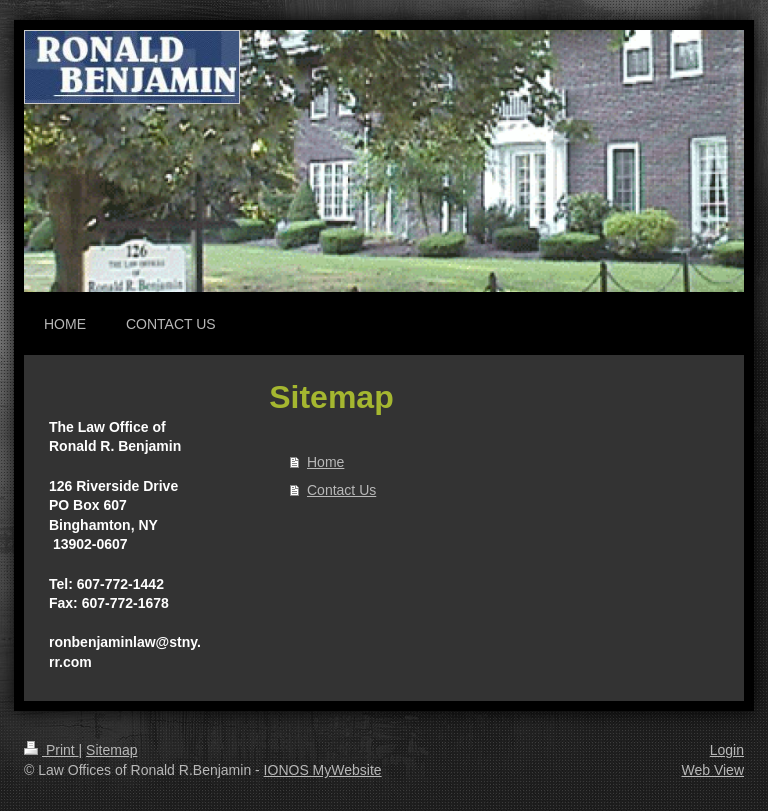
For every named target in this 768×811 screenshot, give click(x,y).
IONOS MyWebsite (323, 770)
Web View (712, 770)
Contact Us (341, 490)
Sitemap (111, 750)
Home (325, 462)
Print (51, 750)
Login (727, 750)
